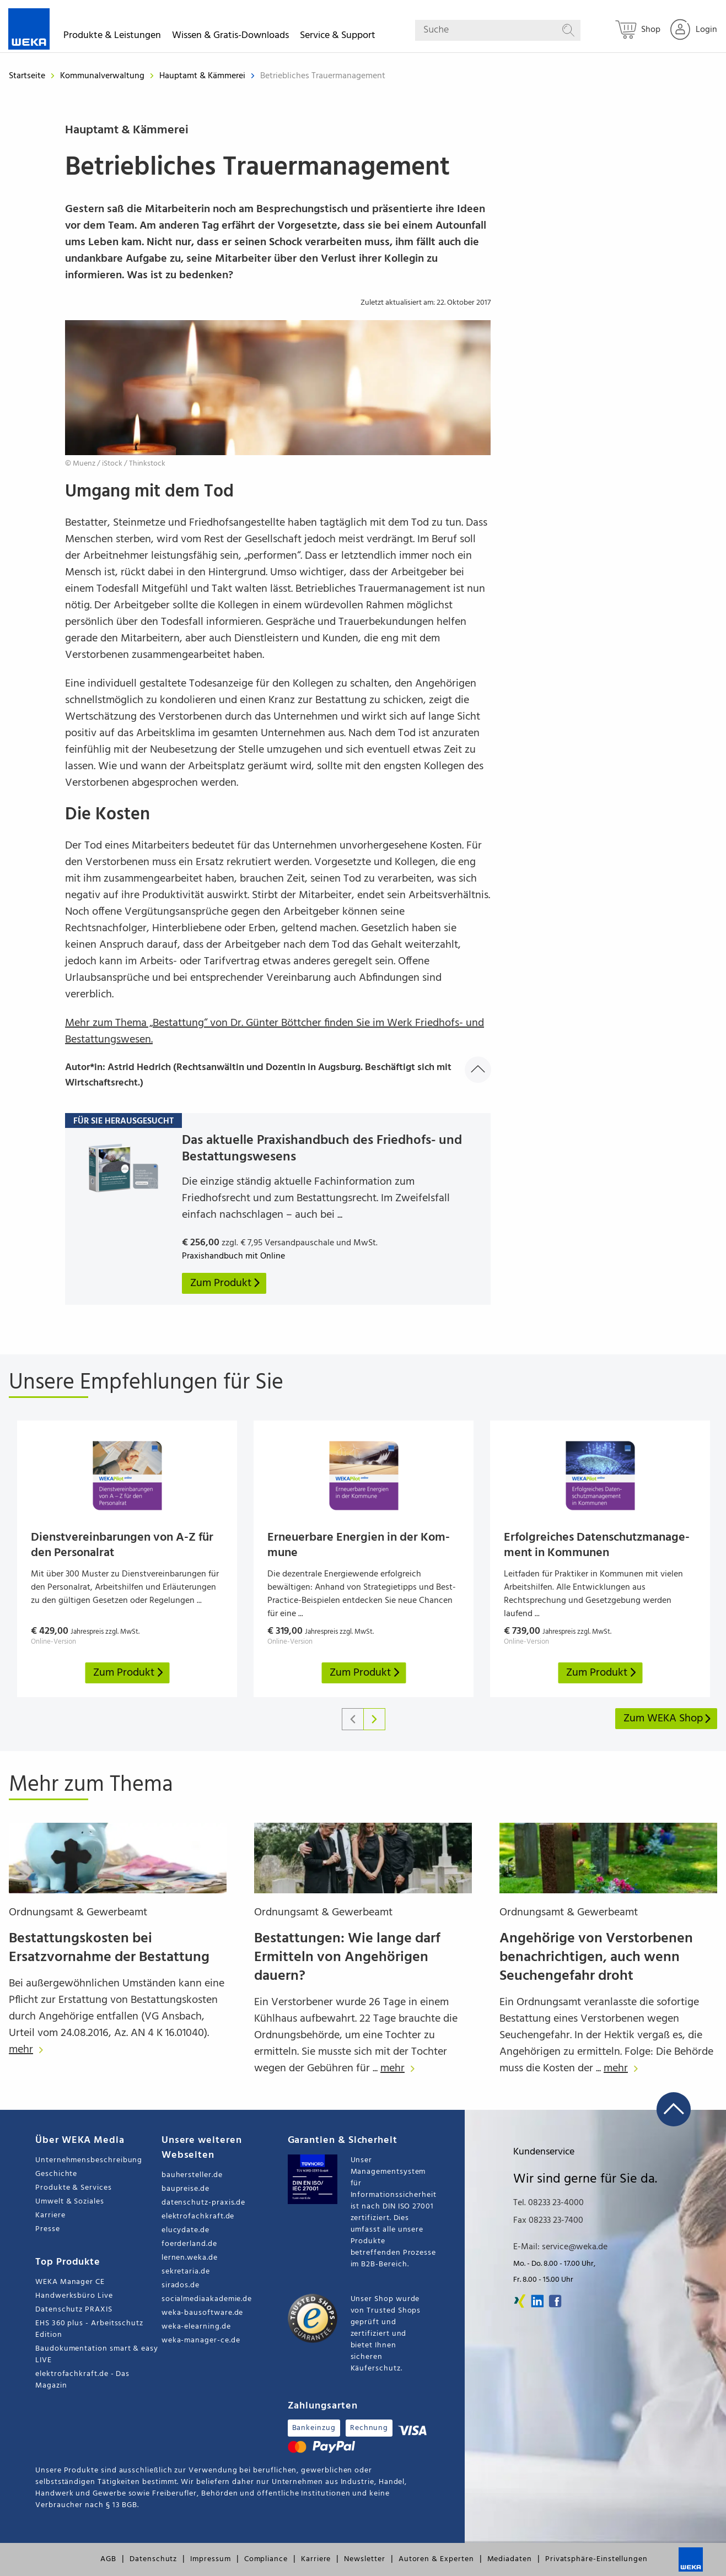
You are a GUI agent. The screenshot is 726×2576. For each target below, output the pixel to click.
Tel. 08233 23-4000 (548, 2203)
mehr (29, 2050)
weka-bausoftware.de (203, 2313)
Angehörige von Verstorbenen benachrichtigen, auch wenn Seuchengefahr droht (596, 1957)
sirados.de (181, 2285)
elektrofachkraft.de (198, 2216)
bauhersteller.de (192, 2175)
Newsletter (364, 2559)
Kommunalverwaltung (103, 76)
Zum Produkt (128, 1673)
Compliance (266, 2559)
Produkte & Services (73, 2188)
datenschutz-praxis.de (204, 2202)
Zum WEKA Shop (667, 1718)
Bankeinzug (314, 2428)
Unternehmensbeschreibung (88, 2160)
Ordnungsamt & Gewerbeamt (78, 1912)
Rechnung (369, 2428)
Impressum (210, 2559)
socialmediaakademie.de (207, 2299)
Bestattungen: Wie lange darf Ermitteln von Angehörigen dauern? (347, 1957)
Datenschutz (153, 2559)
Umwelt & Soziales (69, 2201)
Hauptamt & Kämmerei (203, 76)
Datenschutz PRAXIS (73, 2309)
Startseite (27, 76)
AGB (108, 2559)
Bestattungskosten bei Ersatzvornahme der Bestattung (109, 1948)
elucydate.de (185, 2230)
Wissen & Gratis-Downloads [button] (230, 37)
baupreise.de (185, 2189)
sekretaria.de (186, 2271)
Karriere (50, 2215)
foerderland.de (189, 2244)
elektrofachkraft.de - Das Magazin (82, 2379)
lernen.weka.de (190, 2258)
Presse (47, 2229)
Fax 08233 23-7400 (548, 2220)
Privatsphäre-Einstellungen (596, 2559)
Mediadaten (509, 2559)
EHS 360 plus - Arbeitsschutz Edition (89, 2329)
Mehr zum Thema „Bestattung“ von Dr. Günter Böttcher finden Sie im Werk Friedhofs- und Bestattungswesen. (274, 1031)
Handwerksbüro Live (74, 2296)
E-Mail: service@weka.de (560, 2247)
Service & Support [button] (337, 37)
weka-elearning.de (196, 2326)
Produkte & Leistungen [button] (112, 37)
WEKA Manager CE (70, 2282)
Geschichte (56, 2174)
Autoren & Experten (436, 2559)
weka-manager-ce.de (201, 2340)
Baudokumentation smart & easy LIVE (96, 2354)
